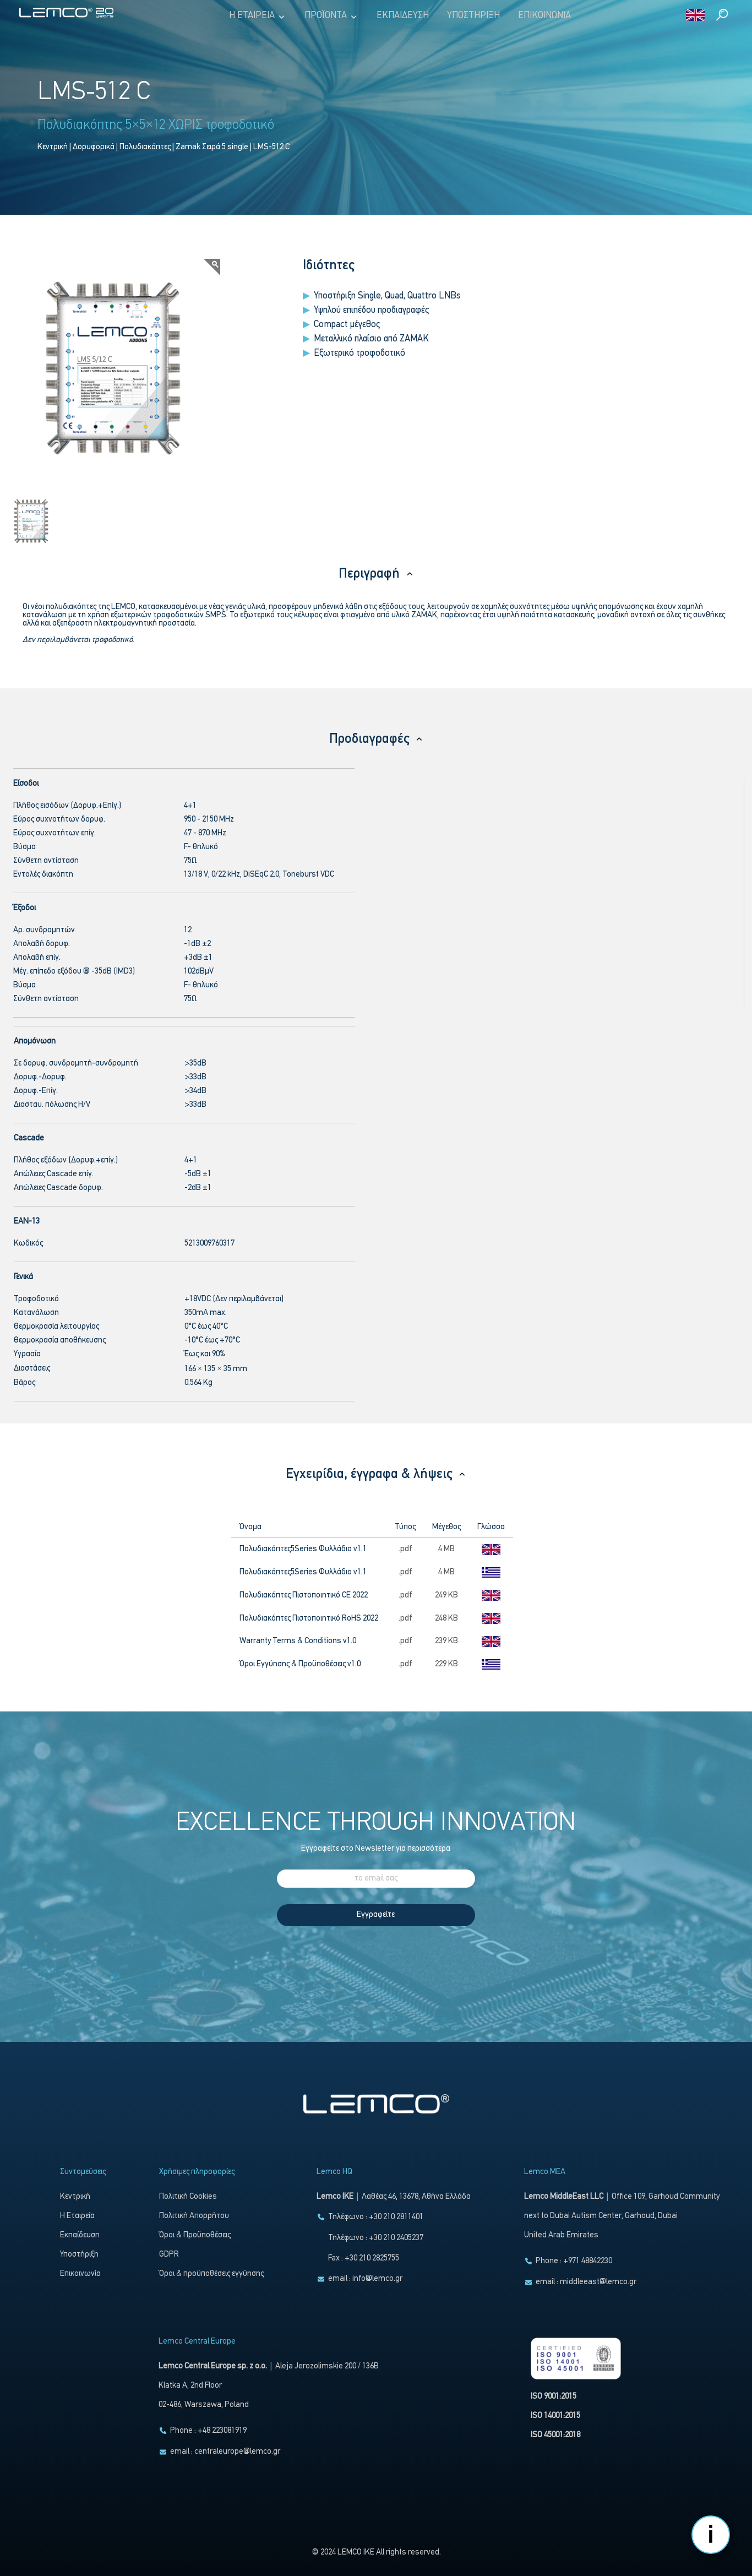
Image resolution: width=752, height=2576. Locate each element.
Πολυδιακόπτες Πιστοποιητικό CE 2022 (303, 1595)
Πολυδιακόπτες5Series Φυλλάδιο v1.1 (303, 1549)
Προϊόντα (331, 16)
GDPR (169, 2255)
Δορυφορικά (94, 147)
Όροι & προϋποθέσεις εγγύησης (211, 2274)
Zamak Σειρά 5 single (212, 147)
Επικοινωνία (544, 15)
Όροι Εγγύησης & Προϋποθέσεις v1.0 (300, 1664)
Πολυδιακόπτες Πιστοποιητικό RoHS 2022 (308, 1619)
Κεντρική (52, 147)
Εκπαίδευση (403, 15)
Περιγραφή (376, 574)
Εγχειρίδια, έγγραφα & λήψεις (376, 1474)
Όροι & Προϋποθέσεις (195, 2235)
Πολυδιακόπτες (145, 147)
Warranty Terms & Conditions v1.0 (297, 1641)
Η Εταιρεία (257, 16)
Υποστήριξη (473, 15)
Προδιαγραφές (376, 739)
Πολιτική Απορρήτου (194, 2216)
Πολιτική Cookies (188, 2197)
